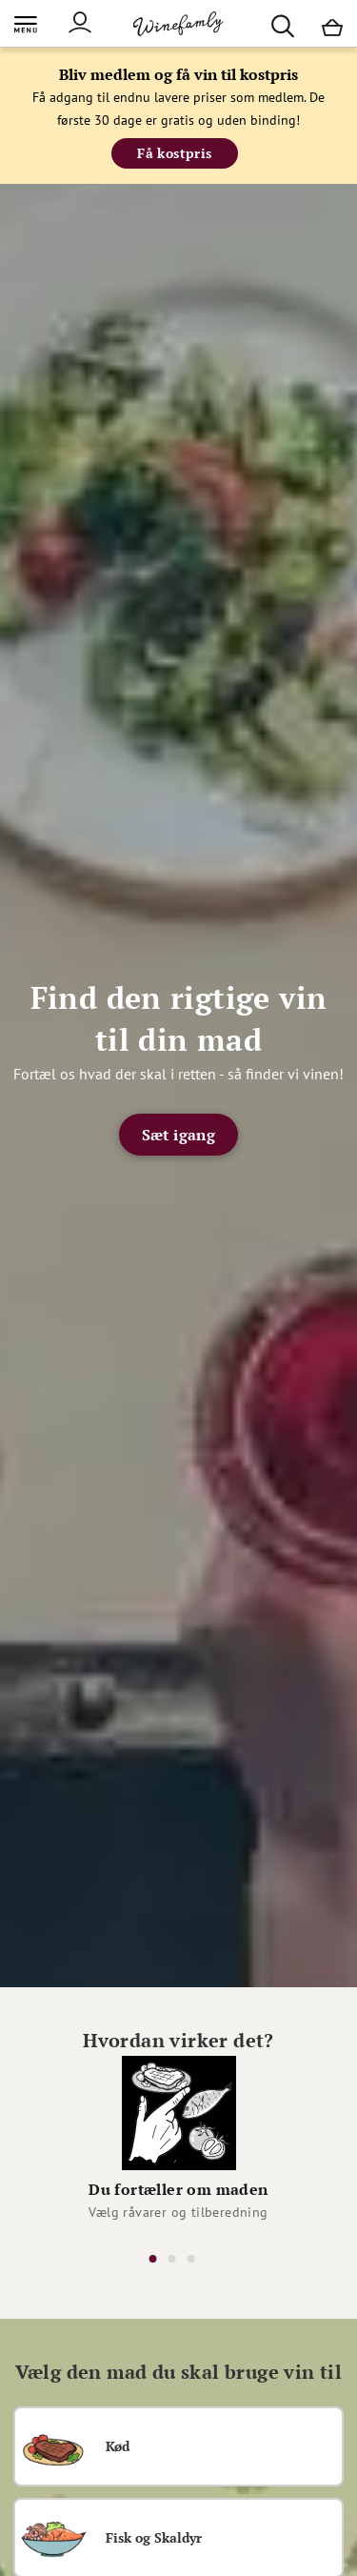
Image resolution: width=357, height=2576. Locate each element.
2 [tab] (172, 2258)
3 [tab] (191, 2258)
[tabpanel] (178, 2143)
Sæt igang (179, 1134)
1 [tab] (153, 2258)
